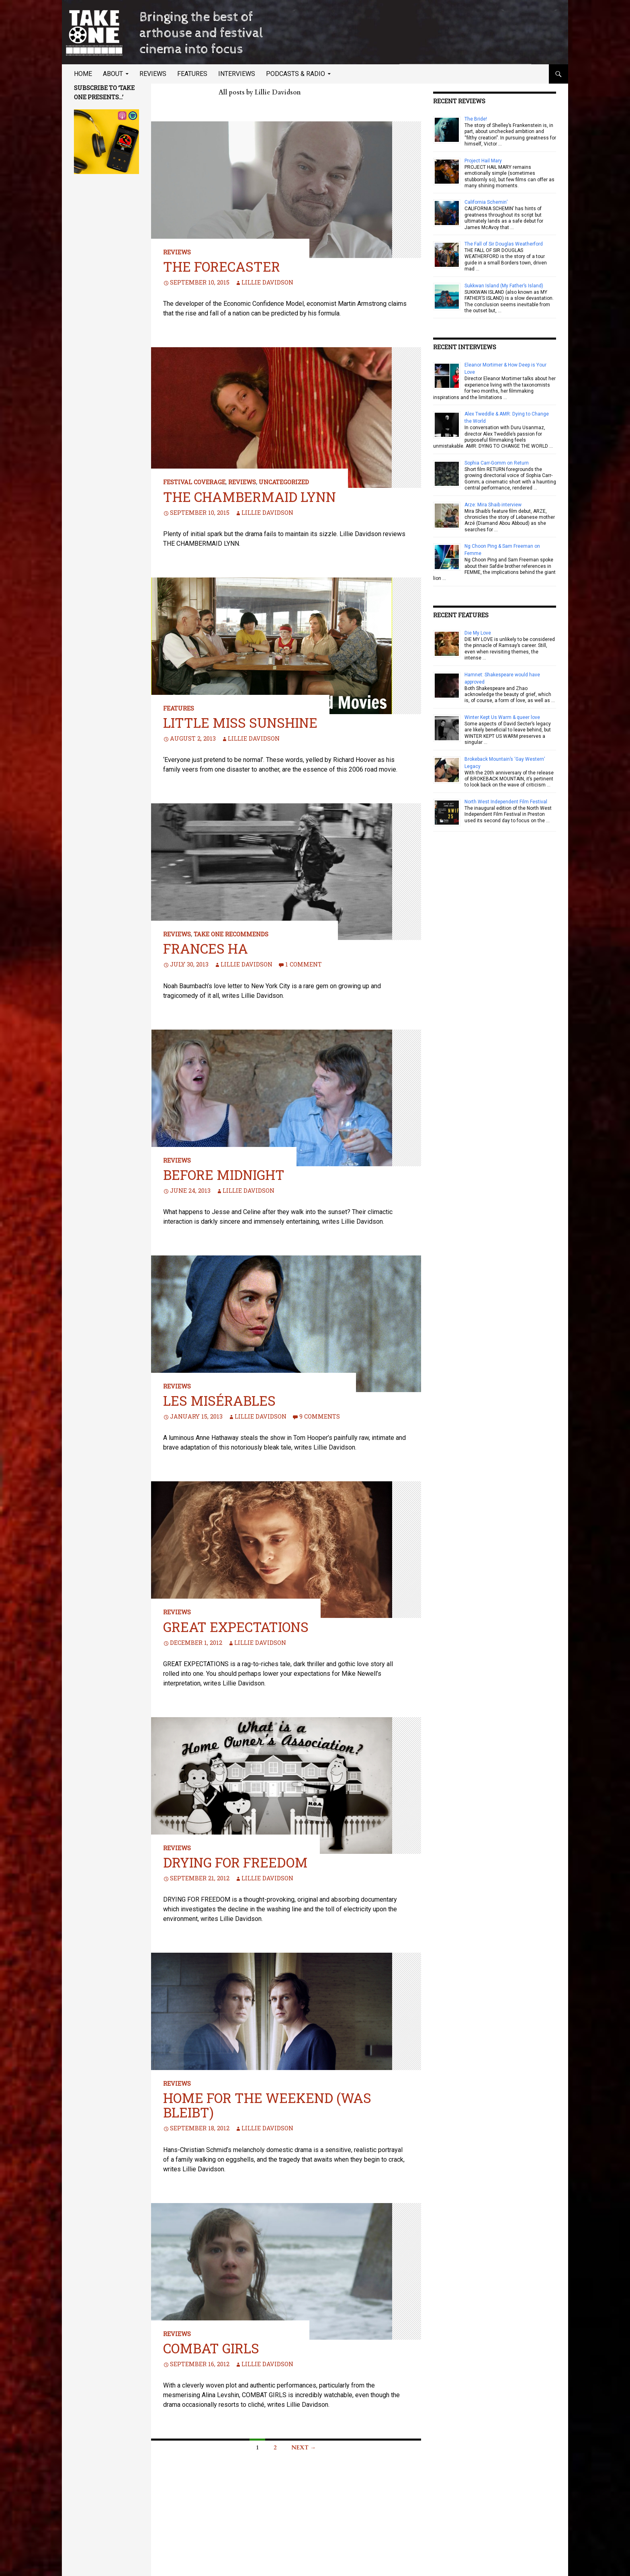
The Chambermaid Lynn (249, 497)
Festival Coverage (194, 482)
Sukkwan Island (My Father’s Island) (503, 286)
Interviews (236, 74)
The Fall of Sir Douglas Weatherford (503, 244)
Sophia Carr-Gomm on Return (496, 463)
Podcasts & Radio (295, 74)
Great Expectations (236, 1627)
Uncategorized (284, 482)
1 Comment (303, 964)
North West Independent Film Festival (505, 802)
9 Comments (319, 1416)
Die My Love (477, 633)
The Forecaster (221, 266)
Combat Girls (211, 2348)
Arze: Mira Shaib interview (493, 505)
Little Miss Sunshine (240, 722)
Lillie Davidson (267, 282)
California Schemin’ (485, 202)
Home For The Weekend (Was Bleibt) (267, 2105)
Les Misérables (219, 1400)
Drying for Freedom (235, 1862)
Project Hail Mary (483, 161)
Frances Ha (205, 948)
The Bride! (475, 119)
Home (83, 74)
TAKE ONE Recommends (231, 934)
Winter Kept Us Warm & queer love (502, 717)
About (113, 74)
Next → (303, 2447)
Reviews (152, 74)
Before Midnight (223, 1175)
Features (192, 74)
